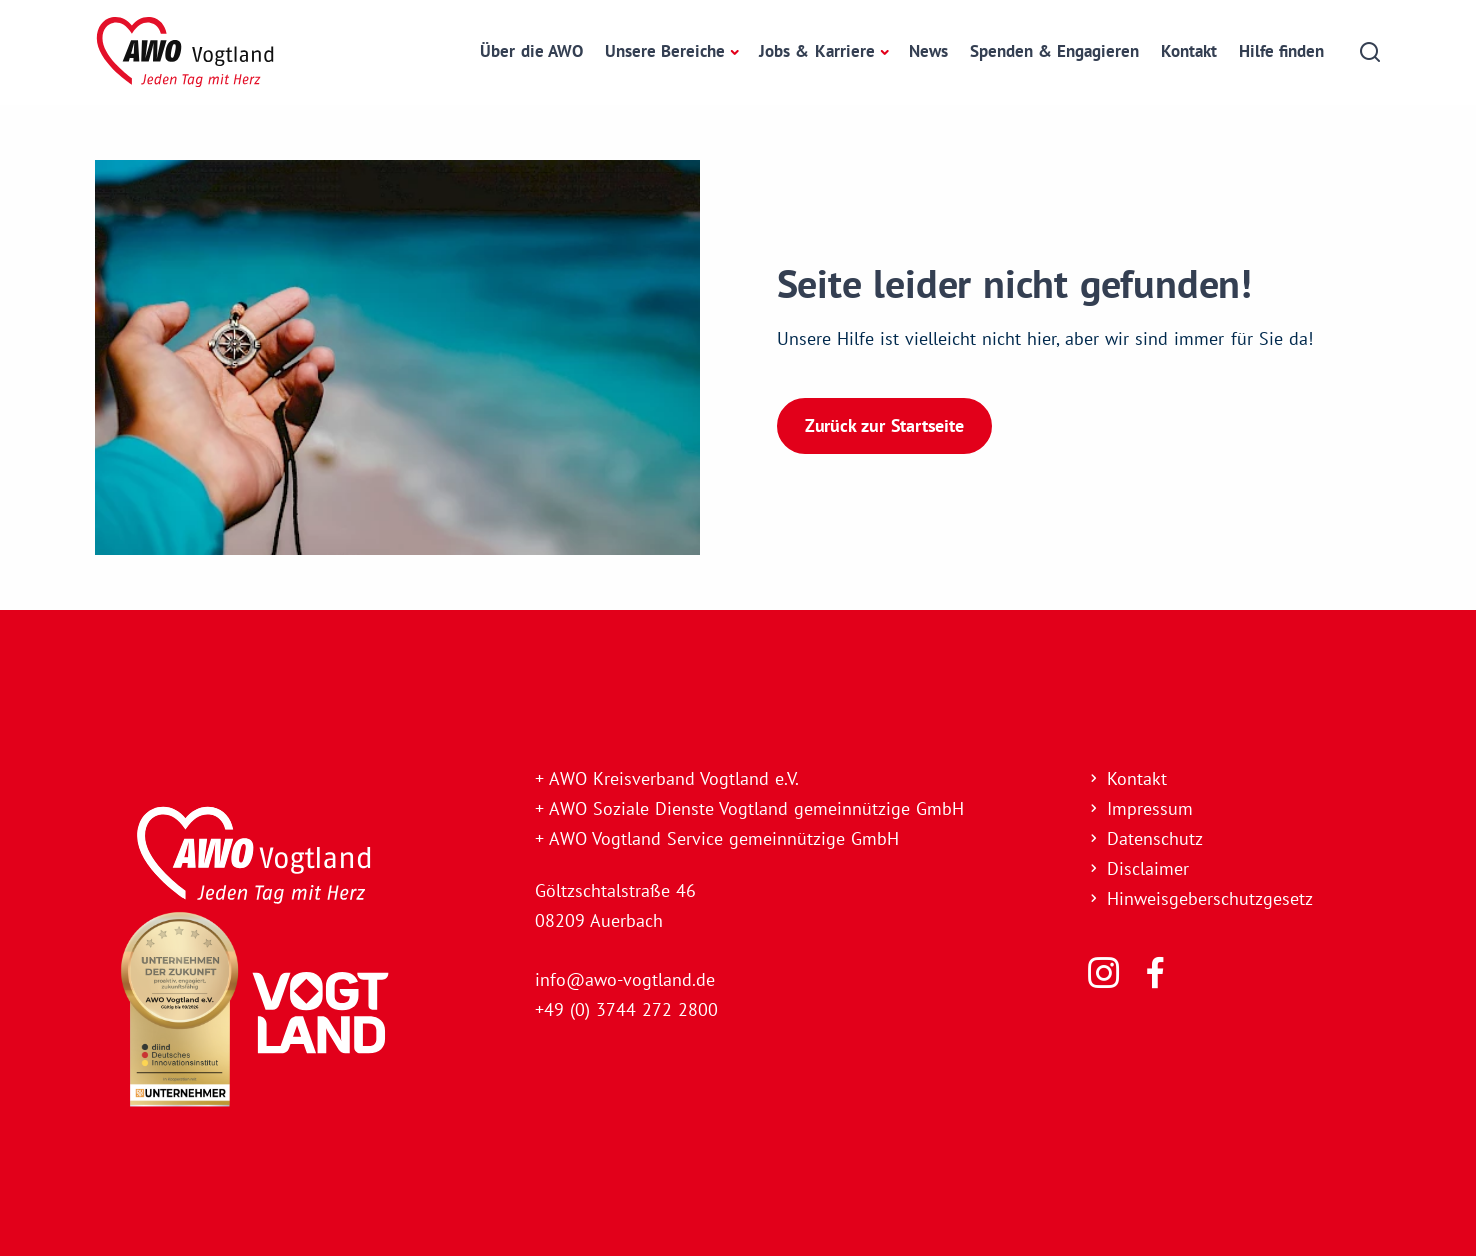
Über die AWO (531, 51)
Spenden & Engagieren (1054, 51)
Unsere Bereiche (665, 51)
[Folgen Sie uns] (1103, 973)
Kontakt (1189, 51)
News (928, 51)
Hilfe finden (1281, 51)
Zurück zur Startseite (884, 425)
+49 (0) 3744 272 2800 (626, 1009)
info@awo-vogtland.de (625, 979)
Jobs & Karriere (816, 51)
